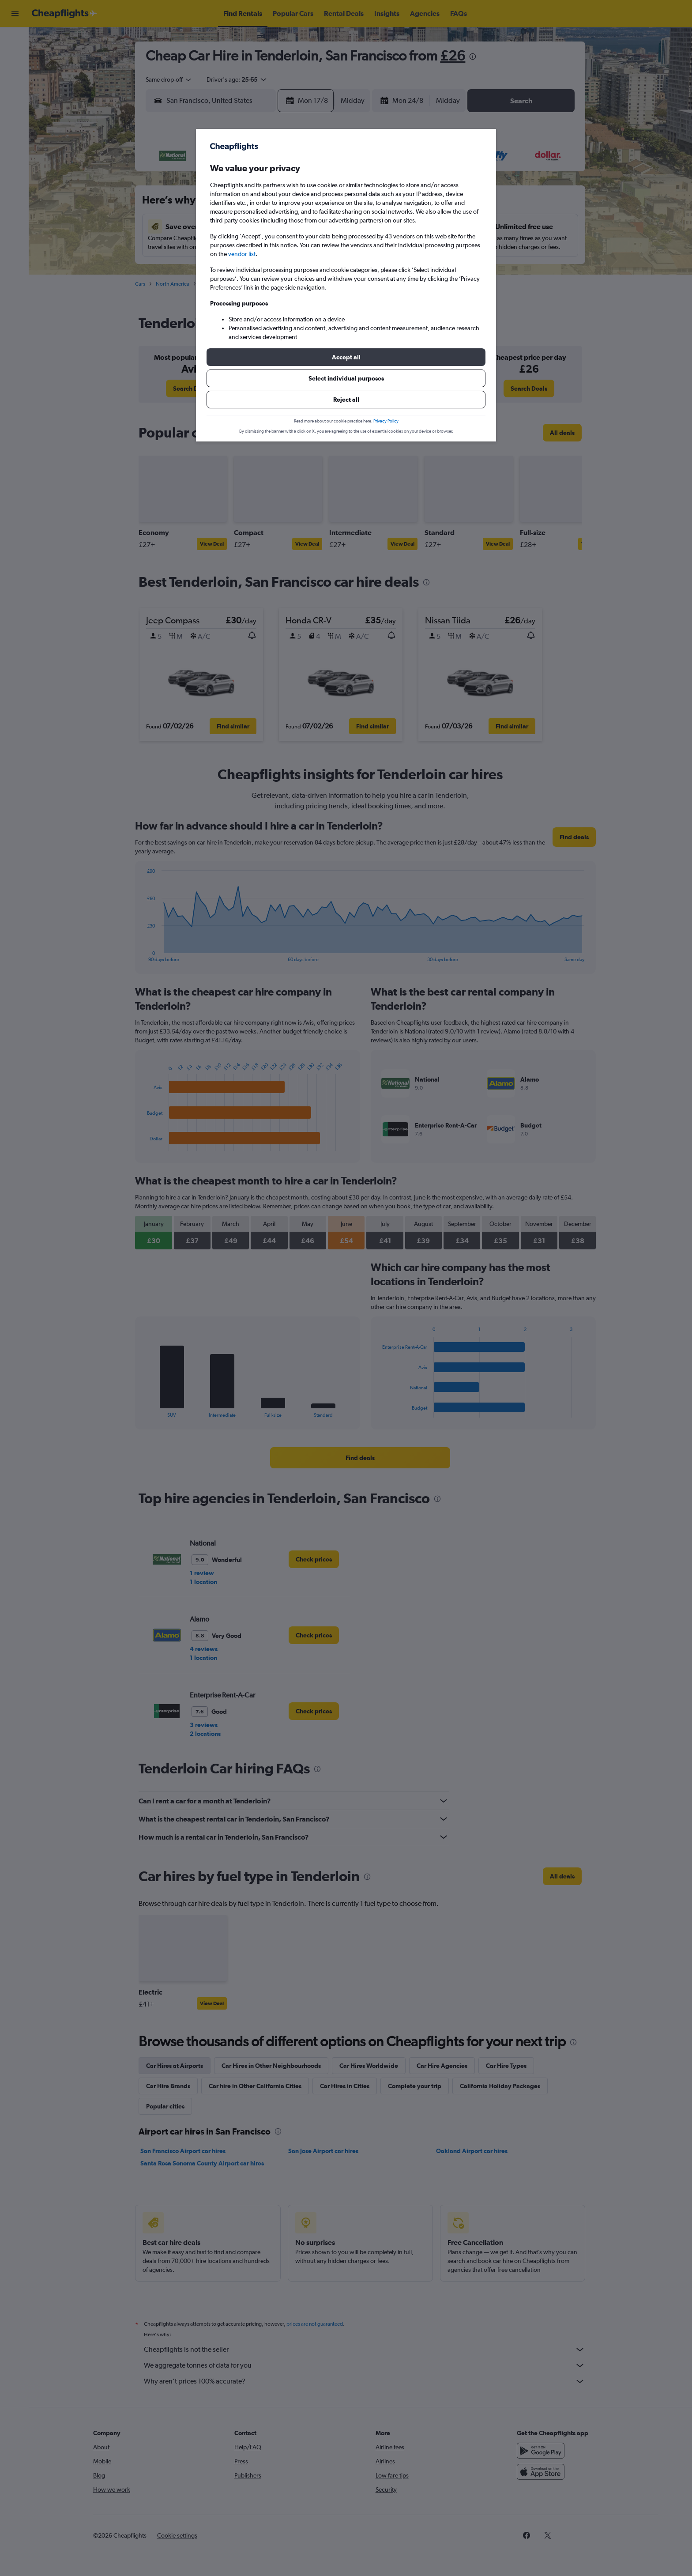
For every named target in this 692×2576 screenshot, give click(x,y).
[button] (346, 357)
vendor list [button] (242, 253)
